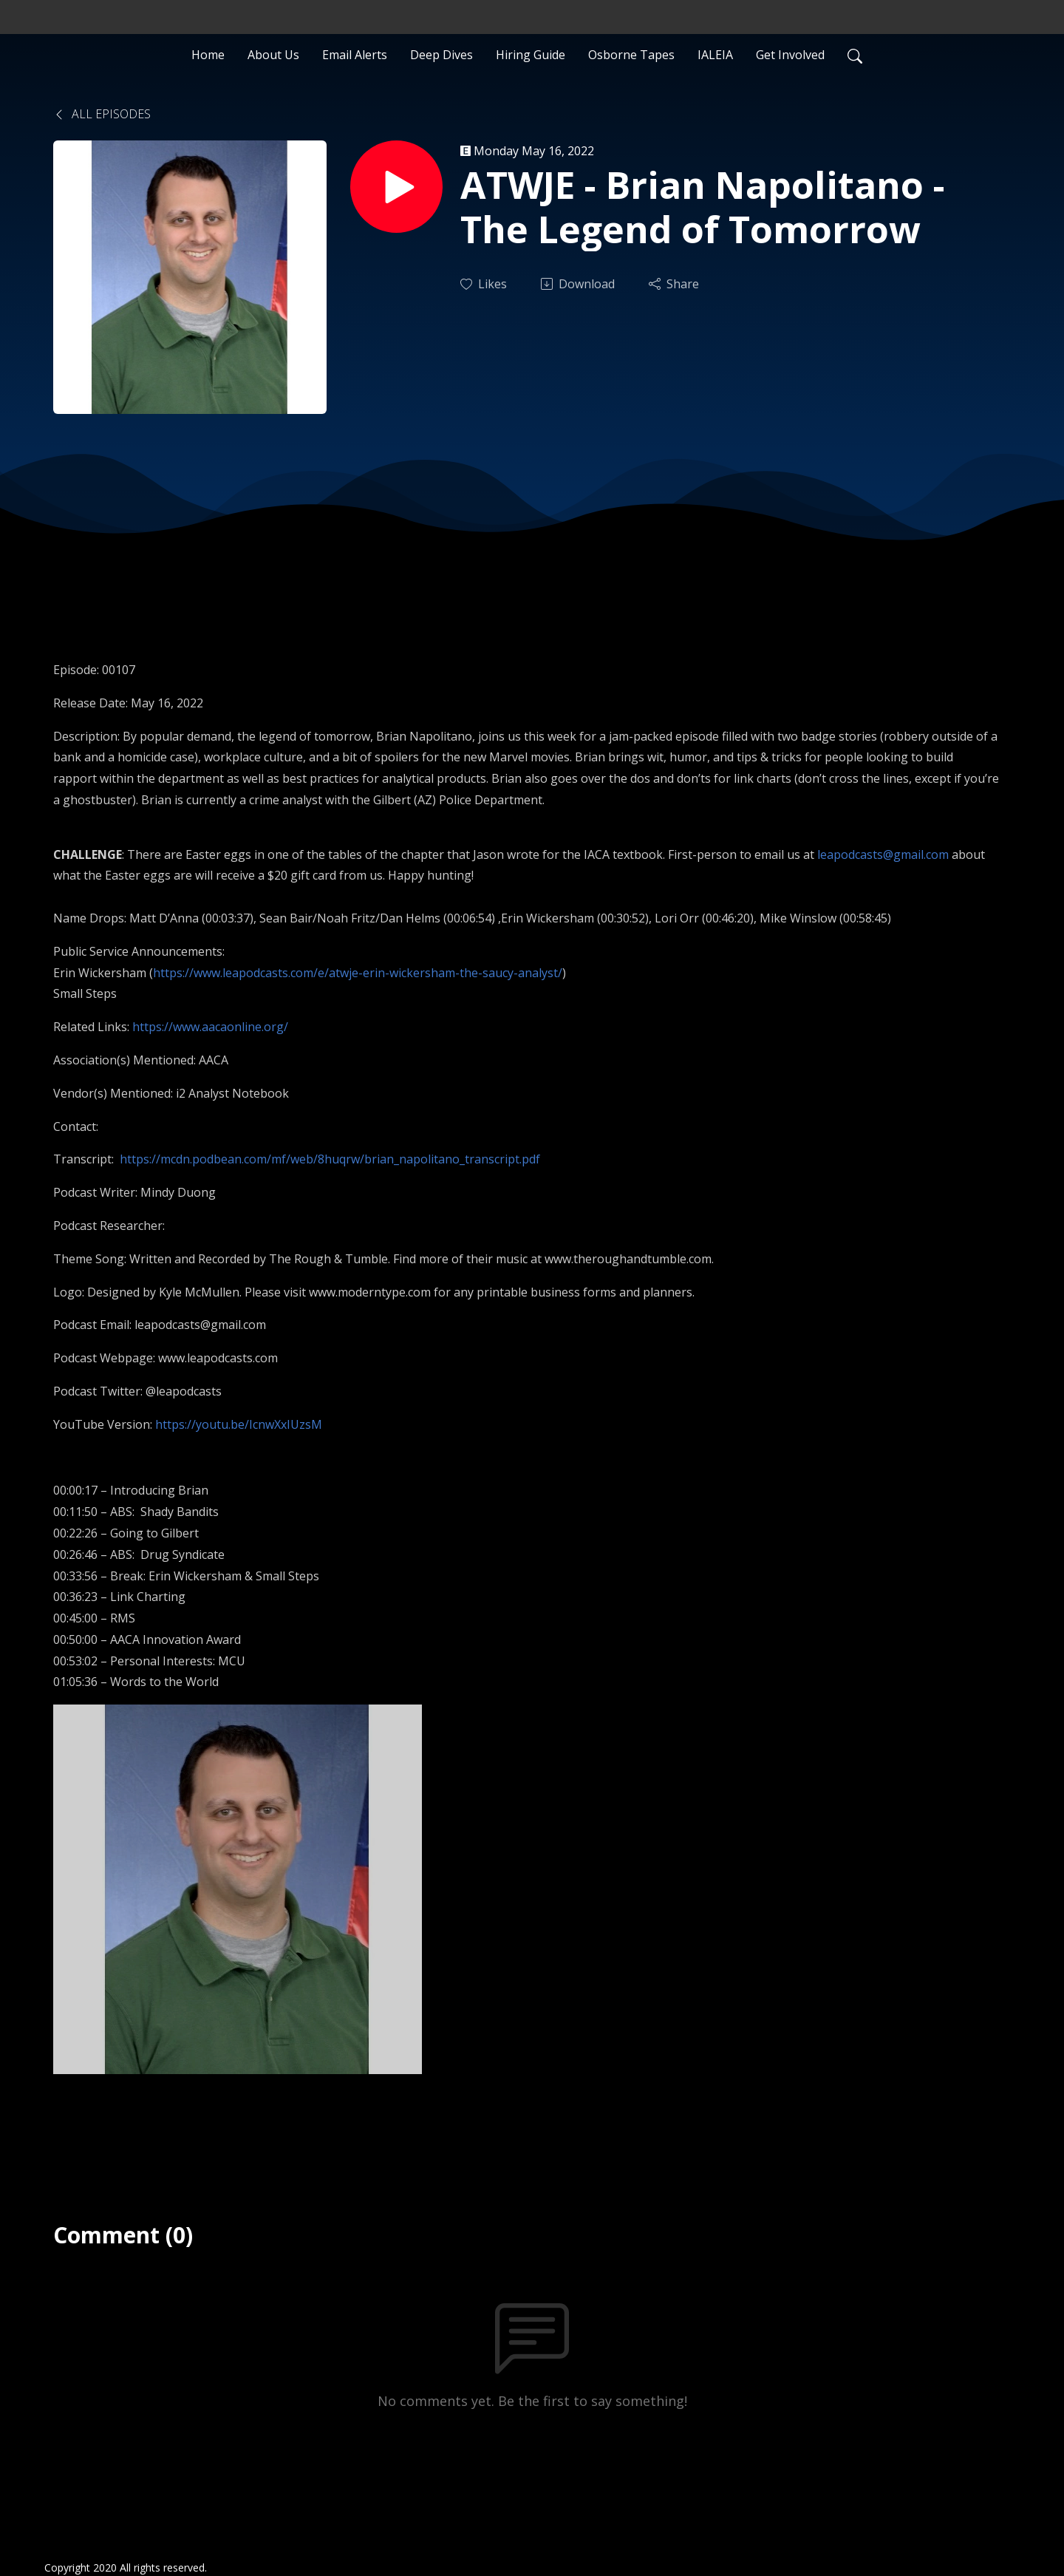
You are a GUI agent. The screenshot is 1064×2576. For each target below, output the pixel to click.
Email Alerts (354, 55)
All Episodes (102, 114)
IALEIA (715, 55)
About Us (273, 55)
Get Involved (790, 55)
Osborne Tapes (631, 55)
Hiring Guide (530, 55)
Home (208, 55)
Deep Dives (441, 55)
